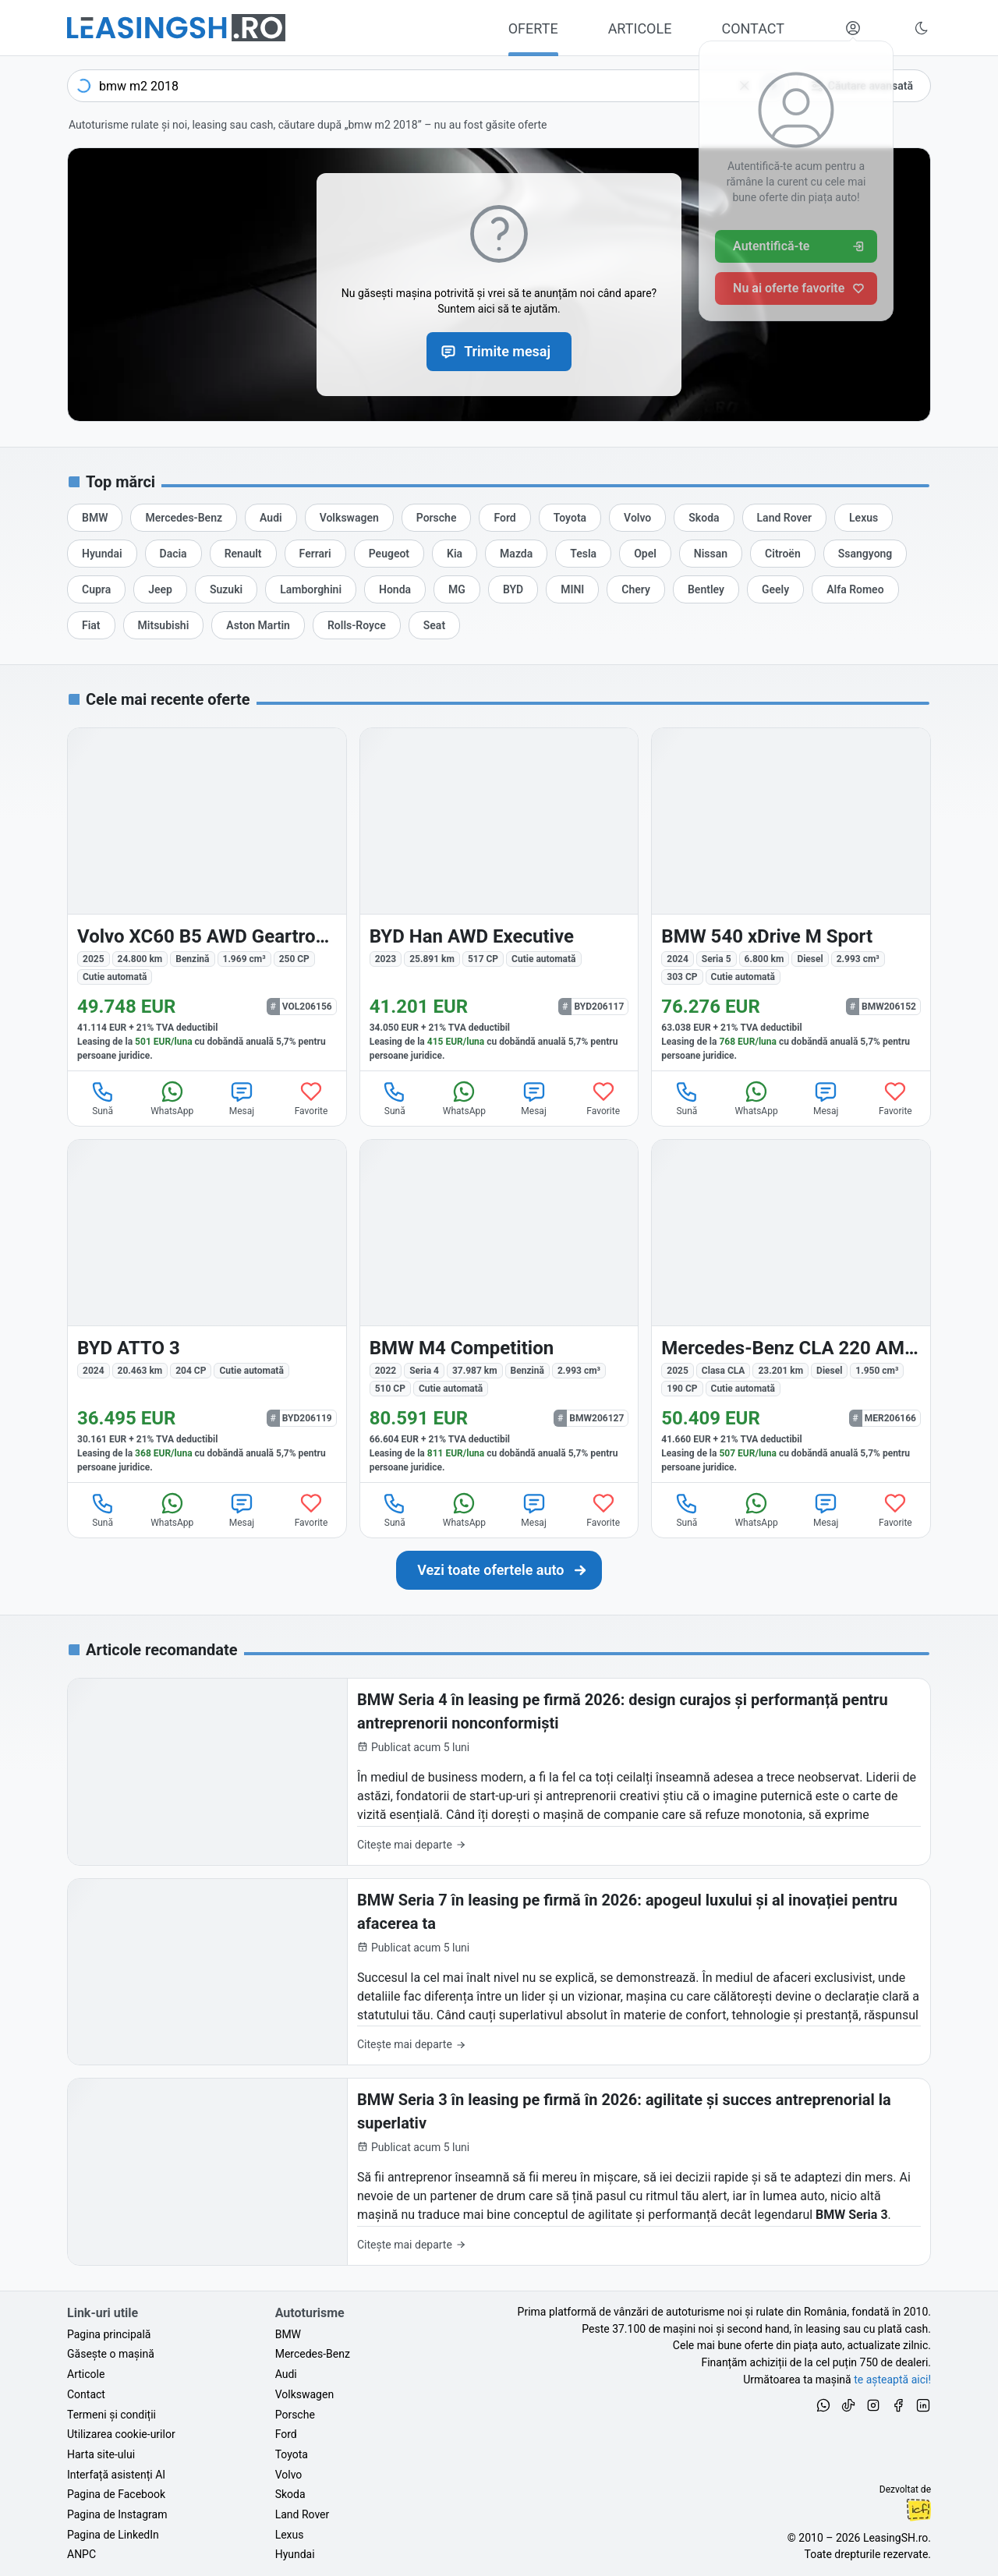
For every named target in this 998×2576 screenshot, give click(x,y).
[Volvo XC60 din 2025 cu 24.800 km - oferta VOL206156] (207, 899)
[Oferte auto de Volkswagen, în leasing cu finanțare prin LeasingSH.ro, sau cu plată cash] (349, 518)
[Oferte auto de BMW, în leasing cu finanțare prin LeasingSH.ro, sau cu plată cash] (94, 518)
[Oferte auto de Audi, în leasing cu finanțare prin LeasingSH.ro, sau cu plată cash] (271, 518)
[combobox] (428, 85)
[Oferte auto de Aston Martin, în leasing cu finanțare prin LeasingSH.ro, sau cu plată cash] (258, 625)
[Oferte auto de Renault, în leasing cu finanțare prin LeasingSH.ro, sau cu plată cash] (243, 554)
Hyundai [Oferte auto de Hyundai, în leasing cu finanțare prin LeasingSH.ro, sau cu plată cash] (295, 2554)
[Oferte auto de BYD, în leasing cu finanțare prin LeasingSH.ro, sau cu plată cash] (513, 589)
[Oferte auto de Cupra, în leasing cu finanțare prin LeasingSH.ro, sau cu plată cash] (96, 589)
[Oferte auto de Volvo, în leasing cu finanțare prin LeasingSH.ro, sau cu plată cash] (637, 518)
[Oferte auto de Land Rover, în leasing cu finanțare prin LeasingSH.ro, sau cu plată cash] (784, 518)
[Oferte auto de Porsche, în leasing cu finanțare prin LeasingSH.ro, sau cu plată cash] (437, 518)
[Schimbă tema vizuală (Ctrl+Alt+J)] (921, 28)
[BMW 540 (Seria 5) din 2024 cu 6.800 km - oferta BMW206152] (791, 899)
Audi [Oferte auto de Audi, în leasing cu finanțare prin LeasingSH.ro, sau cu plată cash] (286, 2374)
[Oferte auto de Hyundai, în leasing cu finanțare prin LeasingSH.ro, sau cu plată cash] (102, 554)
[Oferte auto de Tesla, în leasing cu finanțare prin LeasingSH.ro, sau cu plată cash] (583, 554)
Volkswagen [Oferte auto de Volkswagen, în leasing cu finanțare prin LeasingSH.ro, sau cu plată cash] (304, 2394)
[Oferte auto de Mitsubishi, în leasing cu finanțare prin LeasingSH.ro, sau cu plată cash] (163, 625)
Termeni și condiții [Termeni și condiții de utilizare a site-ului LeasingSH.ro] (111, 2414)
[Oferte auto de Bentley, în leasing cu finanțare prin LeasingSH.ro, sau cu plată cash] (706, 589)
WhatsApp (171, 1097)
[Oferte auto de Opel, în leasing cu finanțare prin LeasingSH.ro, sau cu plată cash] (645, 554)
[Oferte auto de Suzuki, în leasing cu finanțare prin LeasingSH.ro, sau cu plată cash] (226, 589)
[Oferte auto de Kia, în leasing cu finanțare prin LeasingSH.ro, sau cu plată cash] (454, 554)
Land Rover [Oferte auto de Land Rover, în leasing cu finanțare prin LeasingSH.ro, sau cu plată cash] (302, 2514)
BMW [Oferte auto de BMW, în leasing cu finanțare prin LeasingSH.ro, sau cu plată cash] (288, 2334)
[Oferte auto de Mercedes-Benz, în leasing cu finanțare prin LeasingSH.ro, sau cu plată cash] (183, 518)
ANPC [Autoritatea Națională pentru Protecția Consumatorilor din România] (81, 2554)
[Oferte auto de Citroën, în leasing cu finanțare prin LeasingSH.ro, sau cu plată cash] (783, 554)
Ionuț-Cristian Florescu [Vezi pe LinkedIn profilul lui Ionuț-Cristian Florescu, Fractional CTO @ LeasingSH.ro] (918, 2509)
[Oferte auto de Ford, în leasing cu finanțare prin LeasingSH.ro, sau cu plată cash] (504, 518)
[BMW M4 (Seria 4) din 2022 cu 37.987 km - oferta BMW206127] (499, 1311)
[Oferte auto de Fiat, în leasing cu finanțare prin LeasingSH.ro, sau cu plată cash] (91, 625)
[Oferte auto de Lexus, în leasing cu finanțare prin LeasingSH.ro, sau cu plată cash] (863, 518)
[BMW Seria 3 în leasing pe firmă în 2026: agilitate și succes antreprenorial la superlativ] (499, 2172)
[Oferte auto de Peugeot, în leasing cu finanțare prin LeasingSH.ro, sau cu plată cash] (389, 554)
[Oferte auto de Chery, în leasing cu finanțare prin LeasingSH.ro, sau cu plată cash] (636, 589)
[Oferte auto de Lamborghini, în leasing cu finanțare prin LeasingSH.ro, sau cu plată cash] (310, 589)
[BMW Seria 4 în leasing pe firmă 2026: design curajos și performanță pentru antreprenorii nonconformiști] (499, 1772)
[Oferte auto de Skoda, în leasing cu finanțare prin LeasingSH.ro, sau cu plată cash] (704, 518)
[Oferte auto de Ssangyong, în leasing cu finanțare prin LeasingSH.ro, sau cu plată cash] (865, 554)
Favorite (311, 1097)
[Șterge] (745, 86)
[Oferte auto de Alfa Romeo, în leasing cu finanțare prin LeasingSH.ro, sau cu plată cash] (855, 589)
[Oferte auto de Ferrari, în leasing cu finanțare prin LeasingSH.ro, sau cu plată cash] (315, 554)
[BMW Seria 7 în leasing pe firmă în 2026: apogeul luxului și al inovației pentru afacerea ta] (499, 1972)
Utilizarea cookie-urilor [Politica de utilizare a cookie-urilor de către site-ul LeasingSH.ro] (121, 2434)
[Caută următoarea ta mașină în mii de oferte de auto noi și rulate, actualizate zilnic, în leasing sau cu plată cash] (499, 1570)
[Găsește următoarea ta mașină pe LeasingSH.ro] (176, 27)
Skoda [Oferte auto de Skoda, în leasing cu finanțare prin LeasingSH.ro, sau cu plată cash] (290, 2494)
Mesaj (241, 1097)
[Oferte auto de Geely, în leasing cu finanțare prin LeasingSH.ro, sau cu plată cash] (775, 589)
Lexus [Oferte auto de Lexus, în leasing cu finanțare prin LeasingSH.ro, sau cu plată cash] (289, 2534)
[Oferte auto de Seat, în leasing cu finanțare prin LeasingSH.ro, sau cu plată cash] (434, 625)
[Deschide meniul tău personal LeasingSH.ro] (853, 28)
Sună (102, 1097)
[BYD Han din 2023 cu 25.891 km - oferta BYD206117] (499, 899)
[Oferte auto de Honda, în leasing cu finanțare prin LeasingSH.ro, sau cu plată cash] (395, 589)
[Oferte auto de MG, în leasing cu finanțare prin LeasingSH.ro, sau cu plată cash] (457, 589)
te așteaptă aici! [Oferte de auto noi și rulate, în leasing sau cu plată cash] (892, 2379)
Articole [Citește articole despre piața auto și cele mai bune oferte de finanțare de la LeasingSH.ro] (85, 2374)
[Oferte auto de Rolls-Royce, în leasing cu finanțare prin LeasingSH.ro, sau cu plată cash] (357, 625)
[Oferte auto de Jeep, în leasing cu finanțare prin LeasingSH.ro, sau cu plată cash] (160, 589)
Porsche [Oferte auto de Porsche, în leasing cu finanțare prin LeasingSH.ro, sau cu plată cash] (295, 2414)
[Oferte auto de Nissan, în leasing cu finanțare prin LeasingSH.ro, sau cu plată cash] (710, 554)
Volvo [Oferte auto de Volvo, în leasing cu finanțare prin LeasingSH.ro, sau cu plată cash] (289, 2474)
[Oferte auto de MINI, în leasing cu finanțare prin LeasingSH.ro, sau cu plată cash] (572, 589)
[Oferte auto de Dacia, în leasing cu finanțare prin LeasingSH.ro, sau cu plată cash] (173, 554)
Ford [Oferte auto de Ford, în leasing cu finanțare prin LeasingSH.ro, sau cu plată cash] (286, 2434)
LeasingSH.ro (895, 2538)
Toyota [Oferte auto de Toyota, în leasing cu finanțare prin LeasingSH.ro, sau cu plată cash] (291, 2454)
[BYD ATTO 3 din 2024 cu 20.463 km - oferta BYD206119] (207, 1311)
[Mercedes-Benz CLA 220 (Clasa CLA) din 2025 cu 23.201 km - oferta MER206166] (791, 1311)
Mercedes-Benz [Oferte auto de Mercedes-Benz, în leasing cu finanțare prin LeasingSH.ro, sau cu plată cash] (312, 2354)
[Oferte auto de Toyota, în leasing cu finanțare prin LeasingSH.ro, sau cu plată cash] (570, 518)
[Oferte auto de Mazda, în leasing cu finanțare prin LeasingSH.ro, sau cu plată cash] (516, 554)
